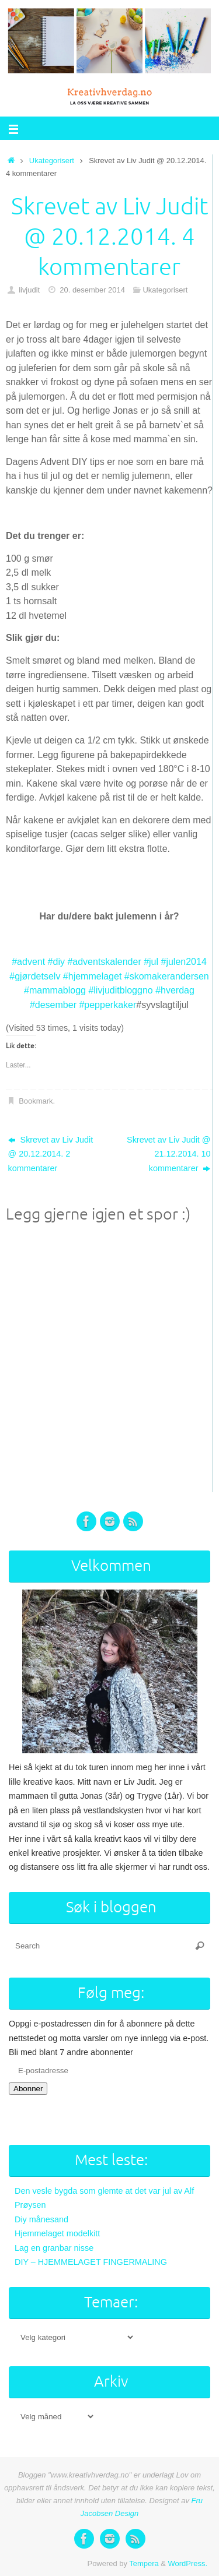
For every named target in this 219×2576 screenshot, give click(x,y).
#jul (151, 962)
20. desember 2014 (92, 290)
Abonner (28, 2088)
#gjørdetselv (34, 976)
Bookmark (36, 1101)
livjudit (29, 290)
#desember (53, 1005)
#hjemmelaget (92, 976)
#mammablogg (55, 990)
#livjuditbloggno (120, 990)
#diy (56, 962)
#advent (28, 962)
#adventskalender (104, 962)
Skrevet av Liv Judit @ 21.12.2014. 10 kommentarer (168, 1154)
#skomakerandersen (166, 976)
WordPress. (187, 2563)
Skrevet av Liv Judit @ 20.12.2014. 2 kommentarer (50, 1154)
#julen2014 (184, 962)
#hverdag (174, 990)
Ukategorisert (51, 160)
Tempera (143, 2563)
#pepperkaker (107, 1005)
